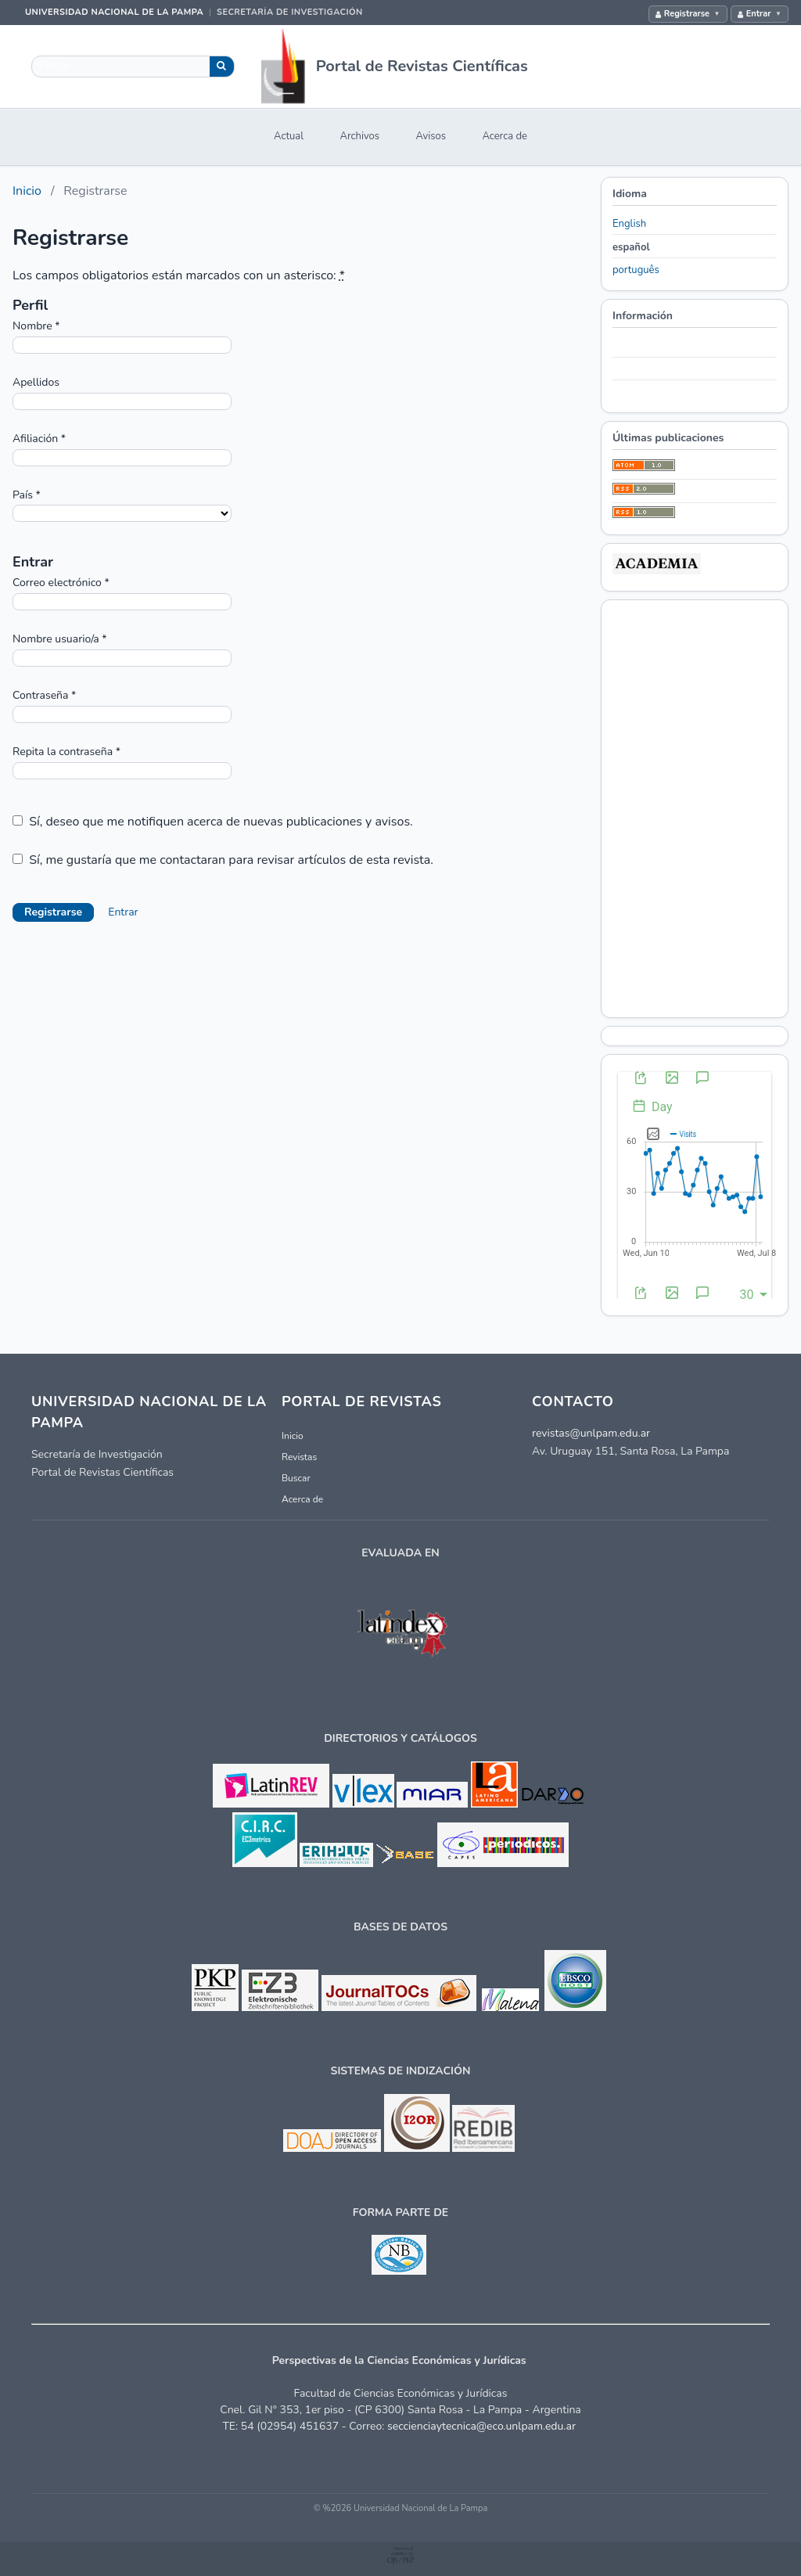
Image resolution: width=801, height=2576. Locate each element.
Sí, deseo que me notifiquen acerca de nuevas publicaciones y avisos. (213, 821)
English (629, 224)
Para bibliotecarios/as (660, 393)
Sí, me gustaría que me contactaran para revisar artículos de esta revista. (223, 860)
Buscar (296, 1478)
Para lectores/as (648, 346)
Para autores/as (647, 369)
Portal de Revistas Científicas (422, 66)
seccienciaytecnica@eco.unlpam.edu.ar (481, 2426)
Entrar (758, 14)
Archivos (360, 136)
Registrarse (686, 14)
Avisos (430, 136)
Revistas (299, 1457)
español (631, 247)
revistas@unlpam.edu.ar (591, 1433)
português (635, 270)
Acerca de (504, 136)
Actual (289, 136)
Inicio (27, 191)
